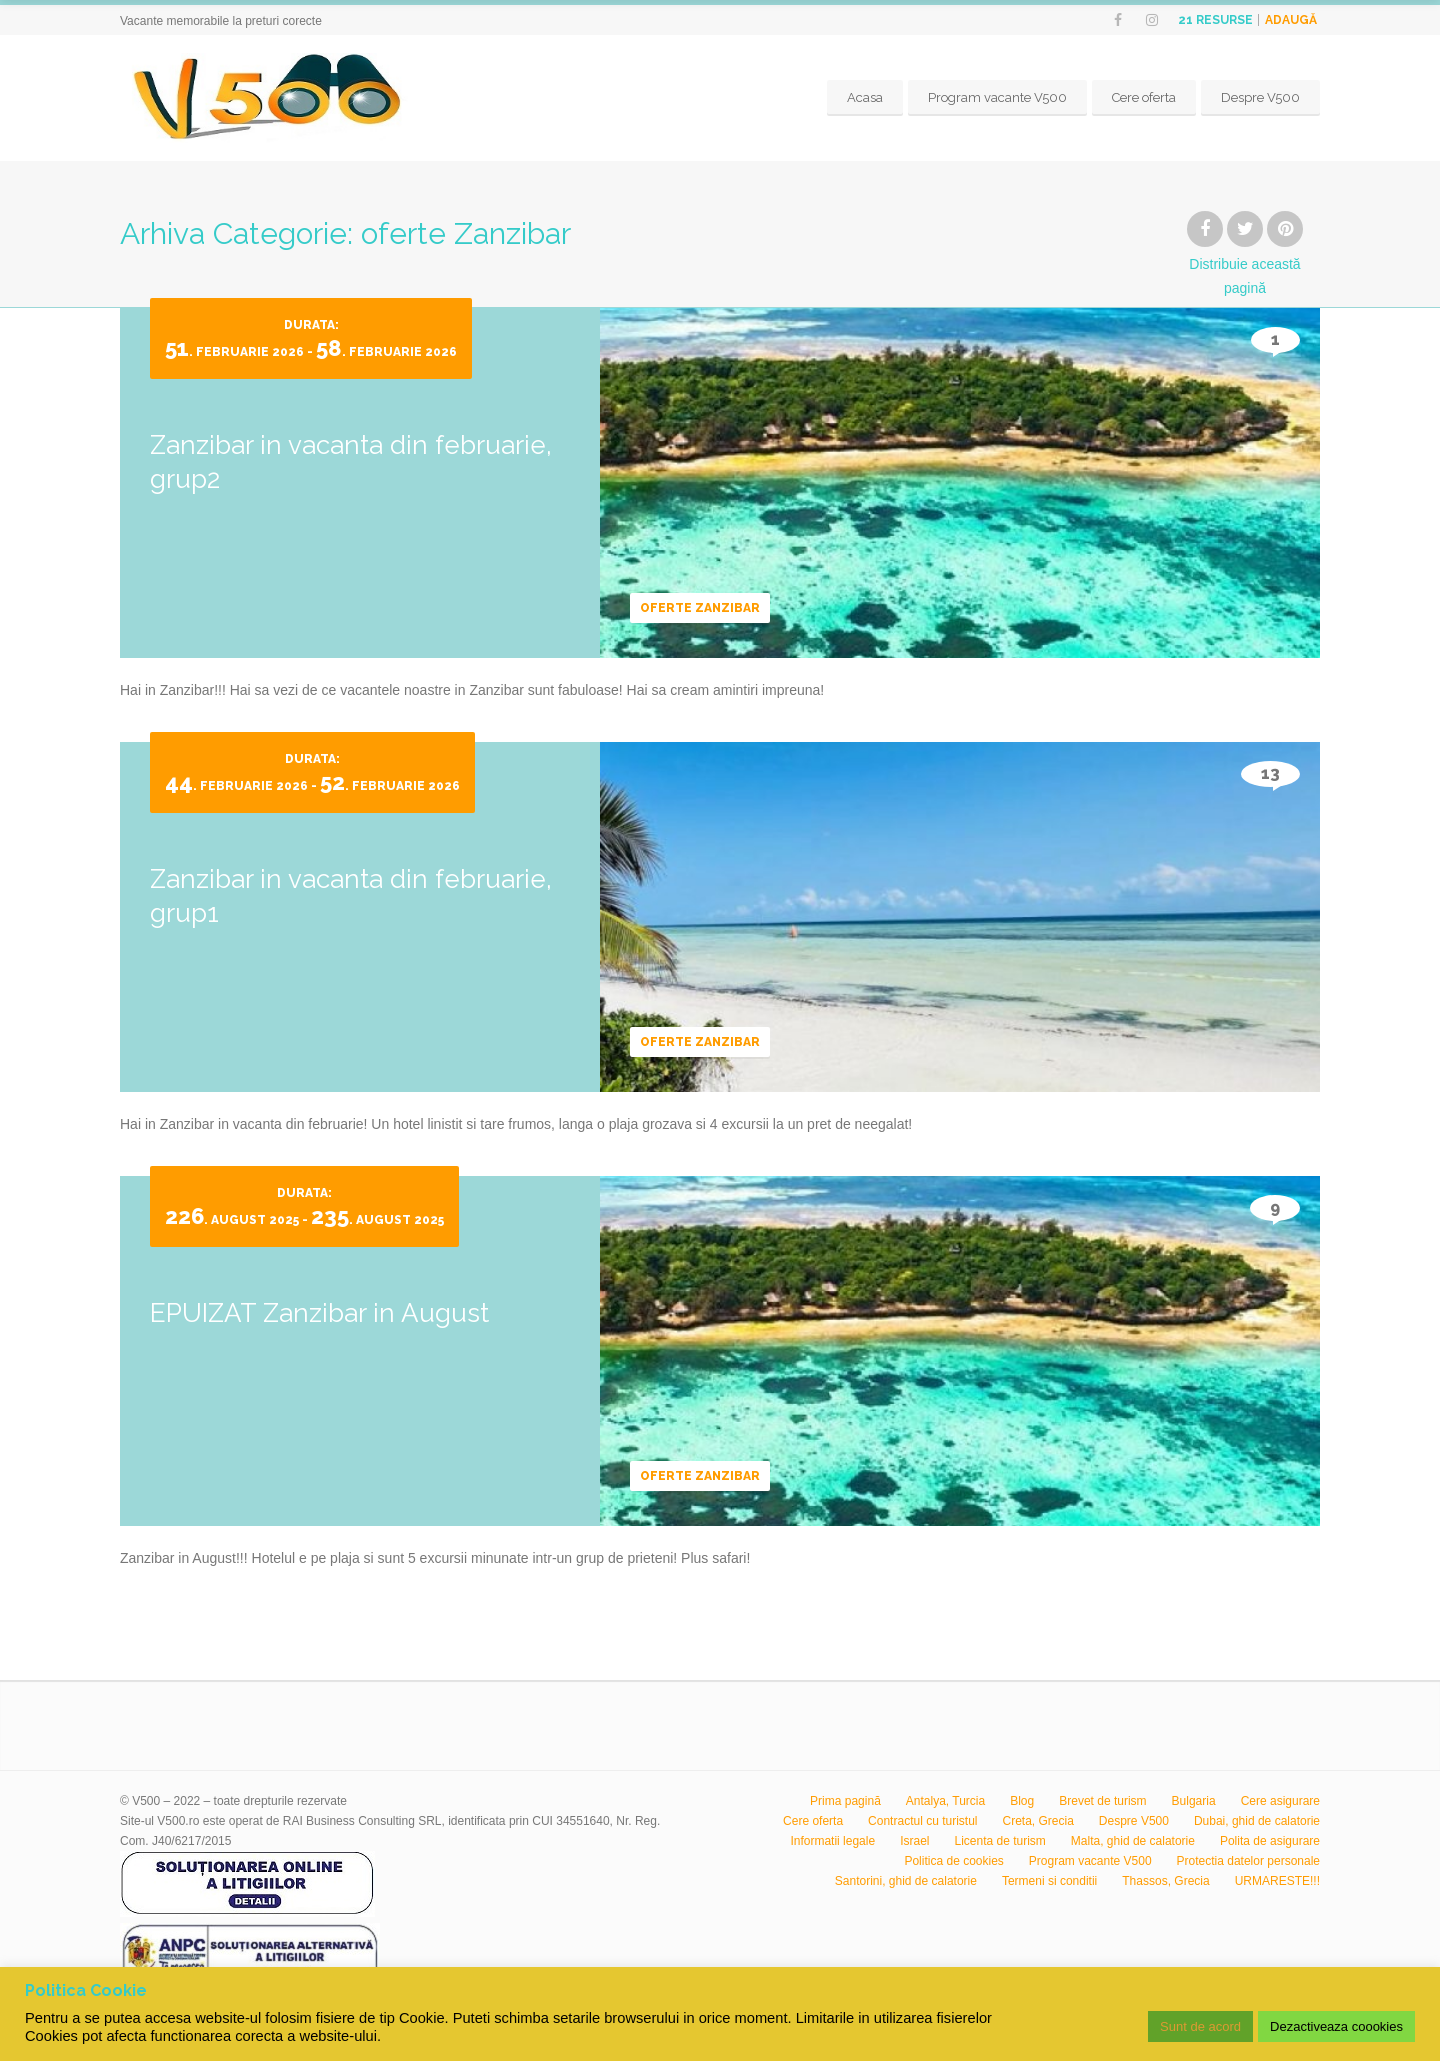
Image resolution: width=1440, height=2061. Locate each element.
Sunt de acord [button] (1200, 2026)
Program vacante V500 (997, 97)
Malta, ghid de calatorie (1133, 1841)
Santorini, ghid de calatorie (906, 1881)
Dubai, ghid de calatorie (1257, 1821)
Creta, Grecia (1038, 1821)
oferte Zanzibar (700, 608)
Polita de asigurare (1270, 1841)
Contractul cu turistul (922, 1821)
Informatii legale (832, 1841)
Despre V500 (1260, 97)
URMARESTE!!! (1277, 1881)
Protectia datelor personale (1248, 1861)
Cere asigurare (1280, 1801)
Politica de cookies (953, 1861)
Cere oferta (1144, 97)
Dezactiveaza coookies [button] (1336, 2026)
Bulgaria (1194, 1801)
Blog (1022, 1801)
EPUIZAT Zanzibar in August (319, 1313)
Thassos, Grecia (1165, 1881)
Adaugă (1291, 20)
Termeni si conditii (1049, 1881)
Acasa (865, 97)
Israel (914, 1841)
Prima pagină (845, 1801)
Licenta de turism (999, 1841)
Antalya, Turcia (945, 1801)
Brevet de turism (1102, 1801)
